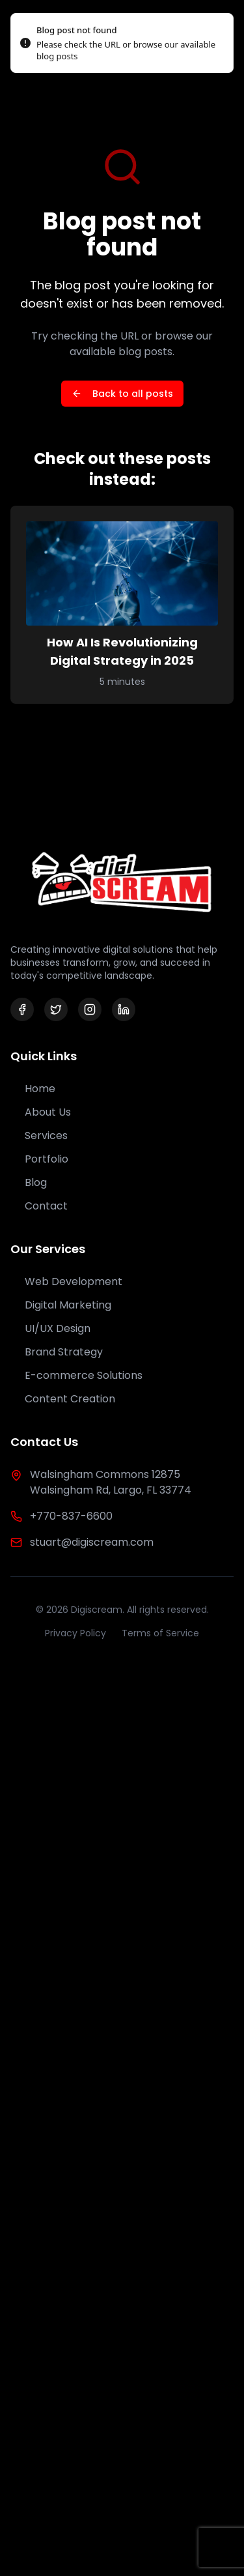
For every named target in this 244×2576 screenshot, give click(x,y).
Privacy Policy (75, 1633)
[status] (122, 43)
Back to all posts (122, 393)
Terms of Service (160, 1633)
